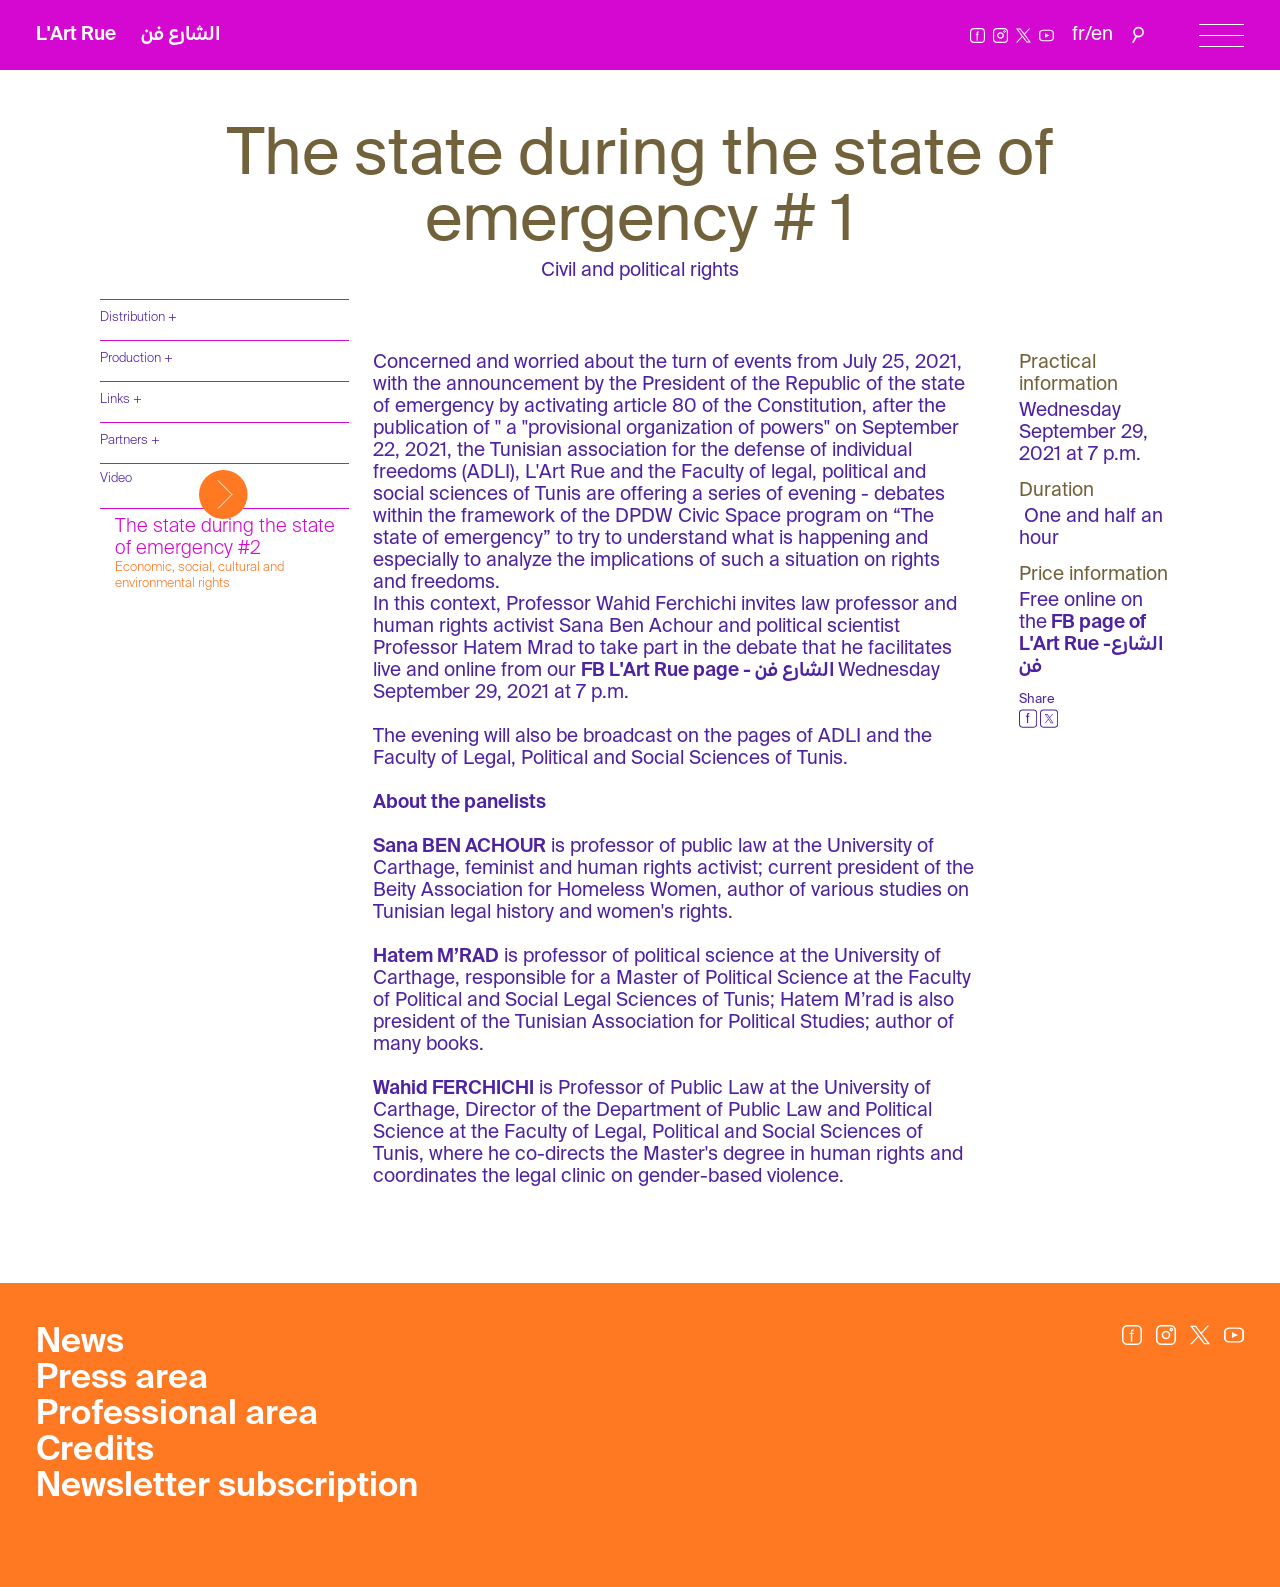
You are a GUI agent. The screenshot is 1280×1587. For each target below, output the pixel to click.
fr (1078, 34)
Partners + (130, 440)
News (80, 1343)
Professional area (177, 1415)
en (1102, 34)
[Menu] (1221, 35)
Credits (95, 1451)
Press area (122, 1379)
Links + (121, 399)
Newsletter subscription (227, 1487)
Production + (136, 358)
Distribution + (138, 317)
